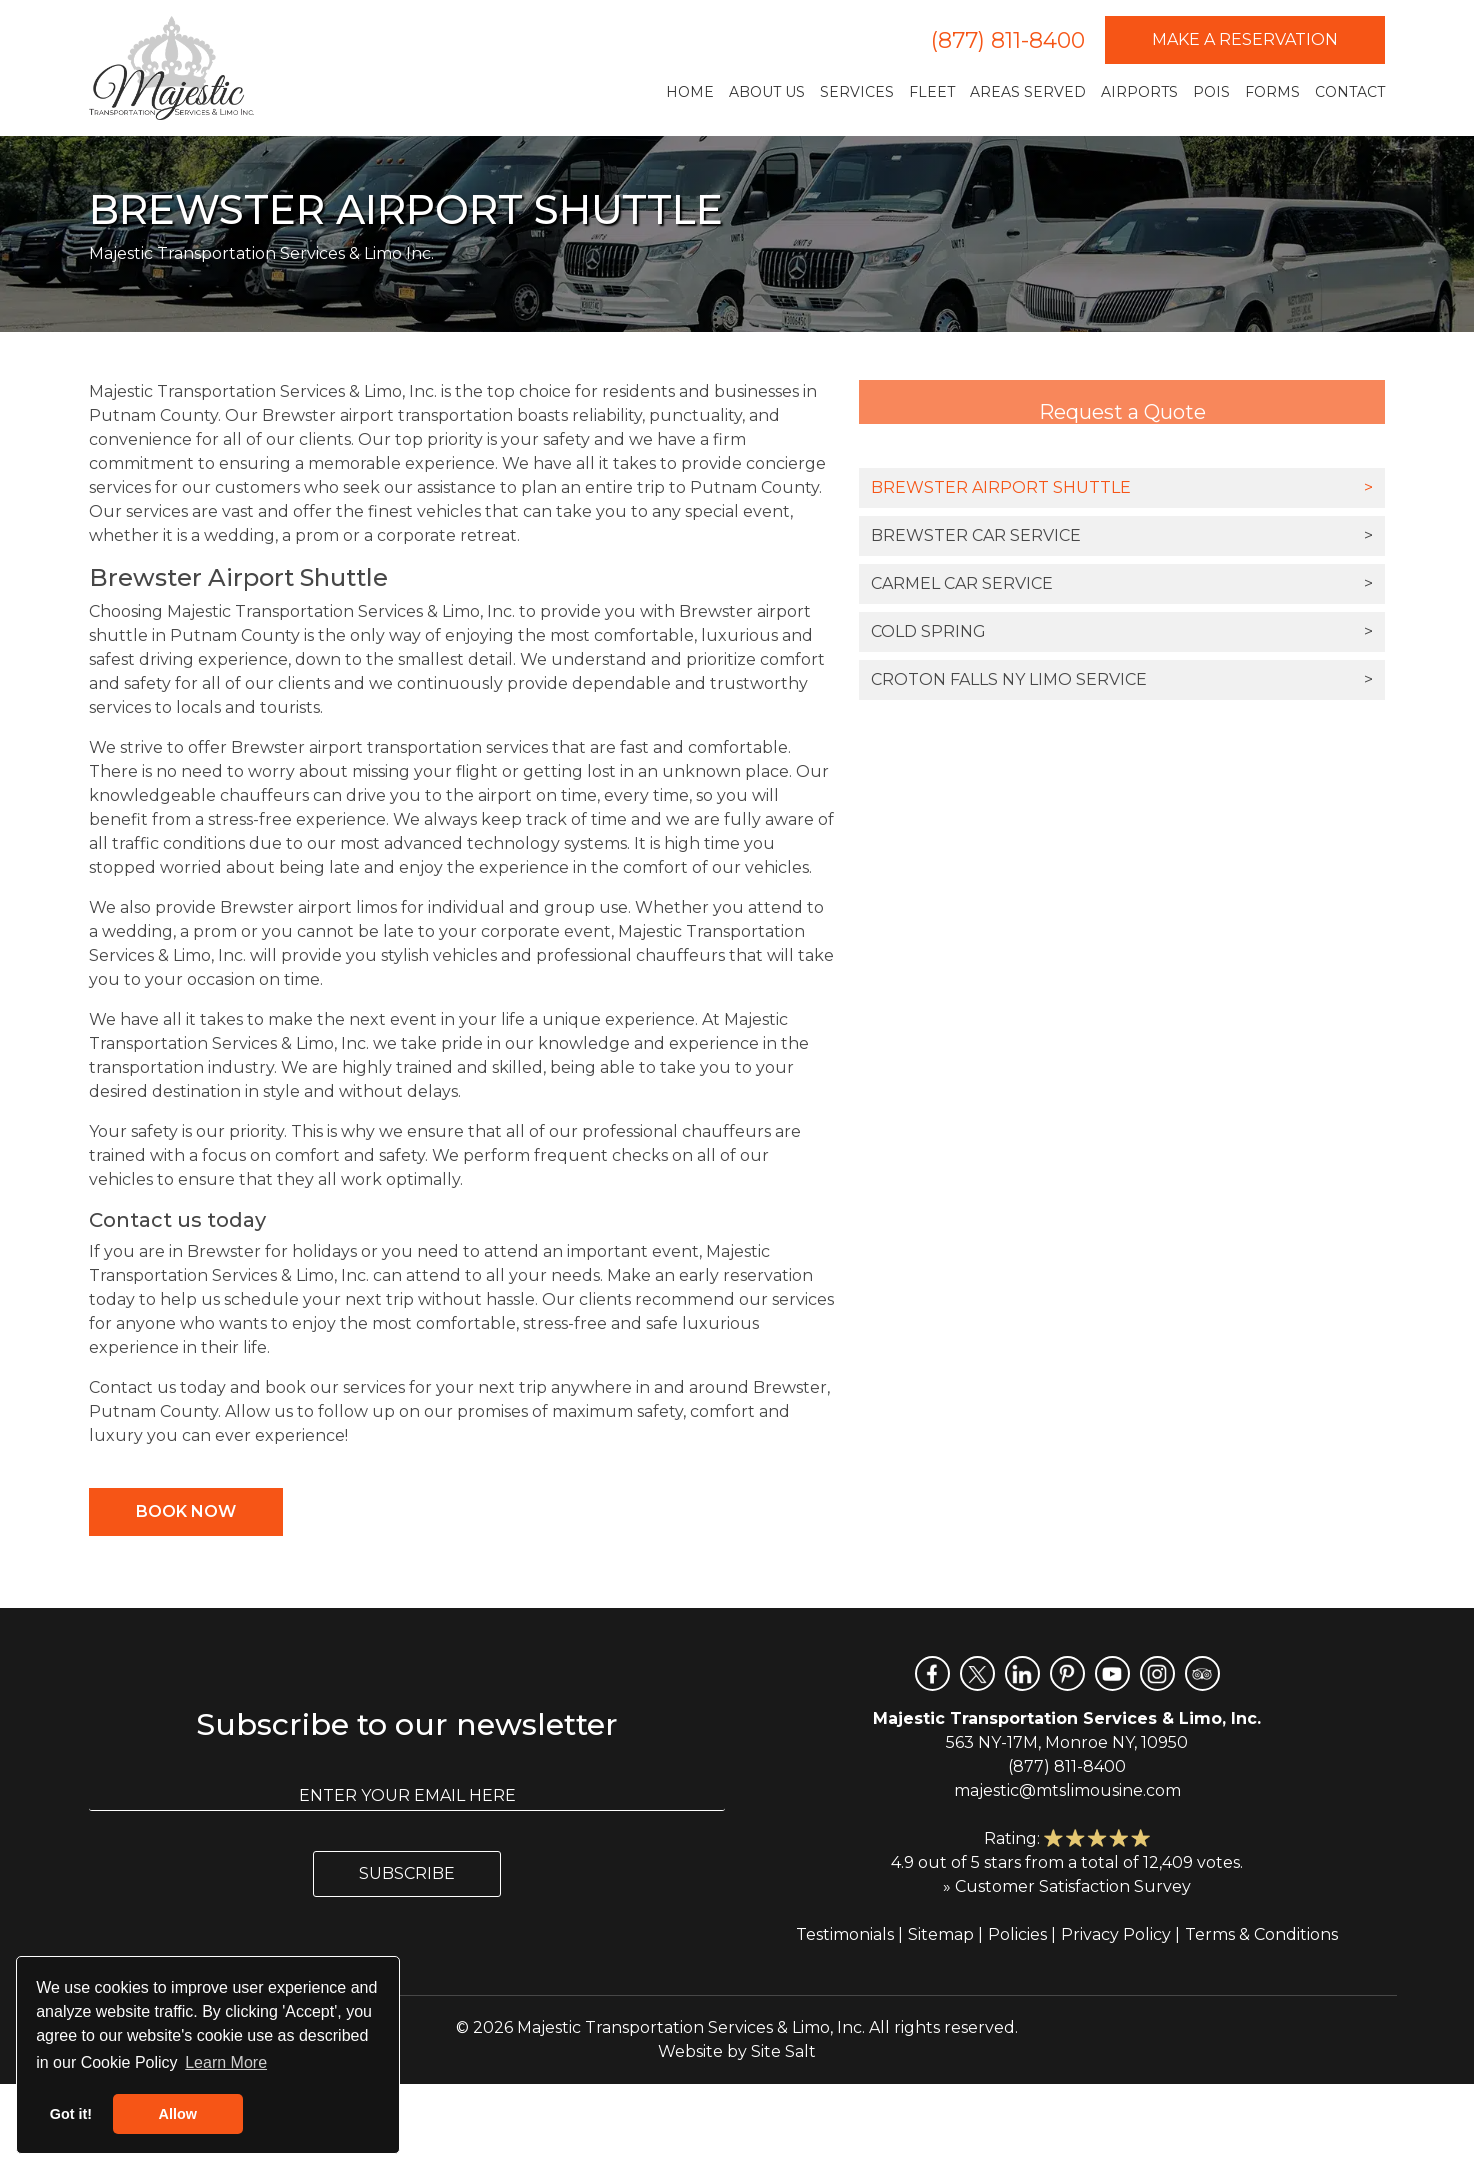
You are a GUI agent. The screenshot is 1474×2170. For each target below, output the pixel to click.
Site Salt (783, 2051)
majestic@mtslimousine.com (1067, 1790)
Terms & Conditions (1261, 1934)
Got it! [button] (71, 2114)
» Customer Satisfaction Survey (1067, 1886)
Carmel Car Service (1122, 584)
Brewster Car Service (1122, 536)
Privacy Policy (1116, 1934)
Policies (1017, 1934)
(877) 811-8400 (1008, 40)
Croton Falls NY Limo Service (1122, 680)
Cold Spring (1122, 632)
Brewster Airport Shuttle (1122, 488)
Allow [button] (178, 2114)
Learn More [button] (226, 2062)
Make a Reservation (1245, 39)
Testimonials (845, 1934)
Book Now (186, 1511)
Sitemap (941, 1934)
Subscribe (407, 1873)
